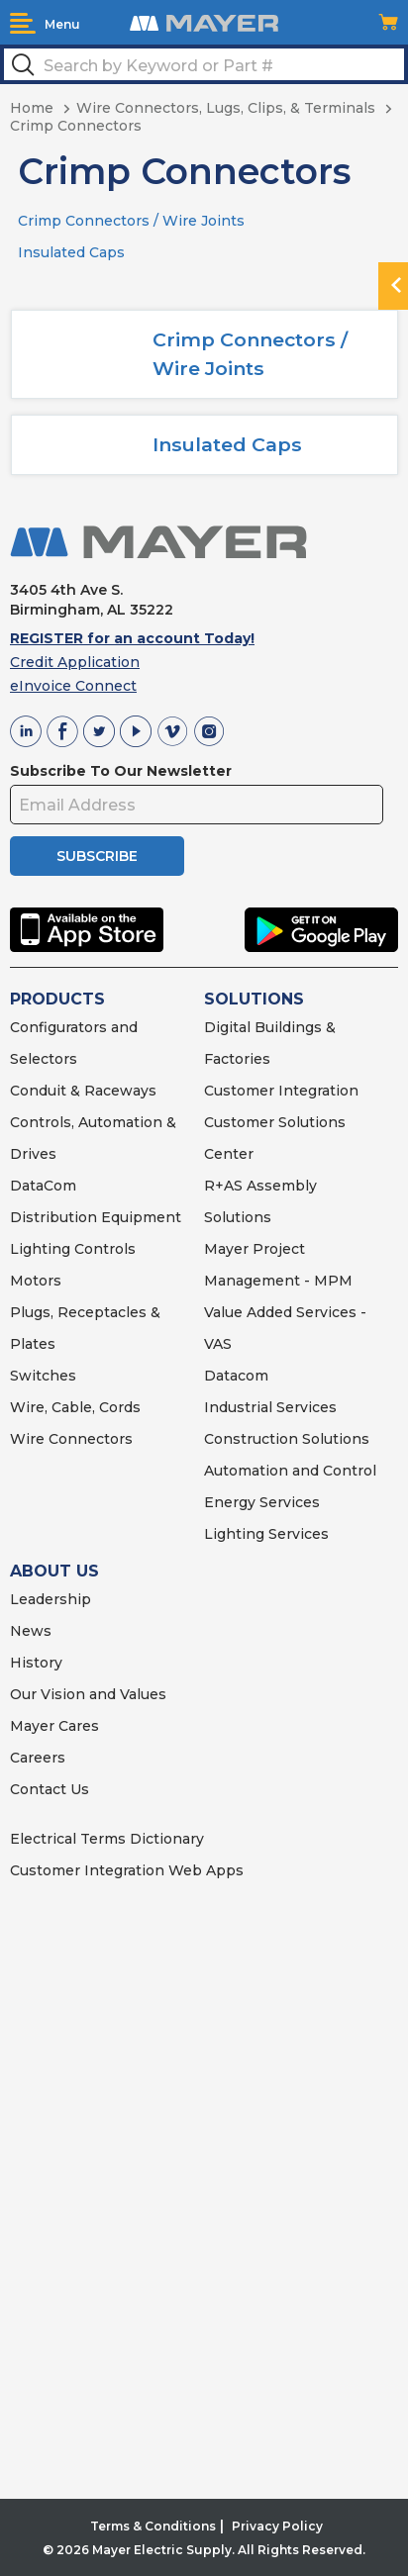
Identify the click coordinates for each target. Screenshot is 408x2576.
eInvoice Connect (73, 686)
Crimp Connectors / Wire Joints (131, 221)
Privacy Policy (277, 2526)
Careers (37, 1757)
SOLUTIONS (254, 999)
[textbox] (204, 64)
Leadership (50, 1599)
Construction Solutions (286, 1439)
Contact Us (49, 1789)
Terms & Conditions (153, 2526)
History (36, 1662)
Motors (35, 1280)
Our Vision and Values (88, 1694)
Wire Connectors (71, 1439)
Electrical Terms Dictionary (107, 1839)
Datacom (236, 1375)
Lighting (40, 1249)
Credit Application (75, 662)
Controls (103, 1249)
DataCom (43, 1185)
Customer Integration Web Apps (127, 1870)
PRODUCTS (57, 999)
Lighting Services (266, 1534)
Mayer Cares (54, 1726)
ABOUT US (54, 1571)
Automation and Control (290, 1470)
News (30, 1631)
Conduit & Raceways (83, 1090)
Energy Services (262, 1502)
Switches (43, 1375)
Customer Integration (281, 1090)
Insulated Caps (71, 252)
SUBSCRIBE (97, 856)
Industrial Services (270, 1407)
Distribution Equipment (95, 1217)
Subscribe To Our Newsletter (121, 771)
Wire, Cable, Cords (75, 1407)
